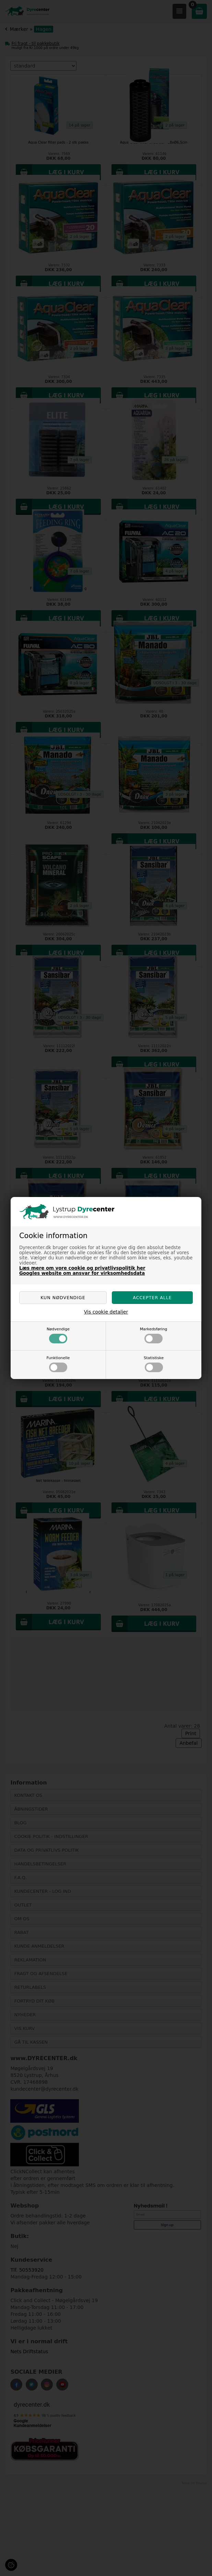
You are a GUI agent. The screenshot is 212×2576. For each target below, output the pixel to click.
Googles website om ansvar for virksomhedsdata (82, 1273)
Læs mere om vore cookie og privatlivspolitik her (82, 1268)
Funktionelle (58, 1364)
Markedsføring (153, 1335)
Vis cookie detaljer (106, 1312)
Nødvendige (58, 1335)
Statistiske (154, 1364)
